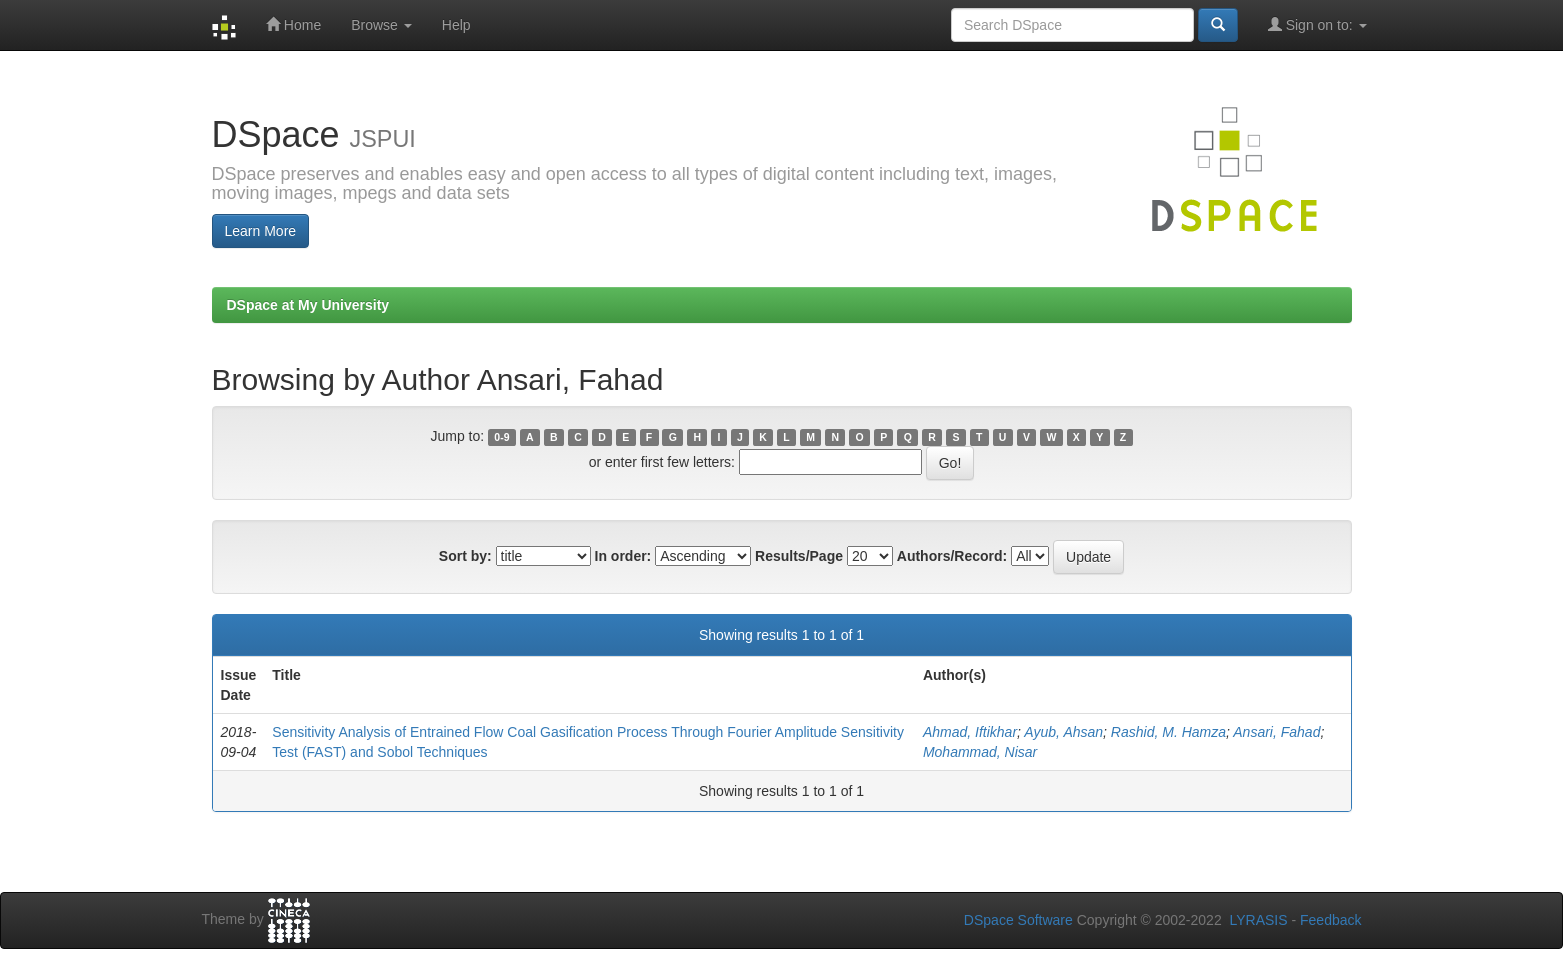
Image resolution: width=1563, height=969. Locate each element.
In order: (623, 556)
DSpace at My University (308, 305)
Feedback (1330, 920)
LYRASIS (1258, 920)
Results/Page (799, 556)
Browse (381, 25)
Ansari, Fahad (1276, 732)
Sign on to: (1317, 24)
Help (456, 25)
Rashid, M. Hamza (1168, 732)
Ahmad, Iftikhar (970, 732)
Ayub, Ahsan (1063, 732)
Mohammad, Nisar (980, 752)
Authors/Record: (952, 556)
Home (293, 24)
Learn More (261, 231)
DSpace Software (1018, 920)
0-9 (501, 437)
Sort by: (465, 556)
